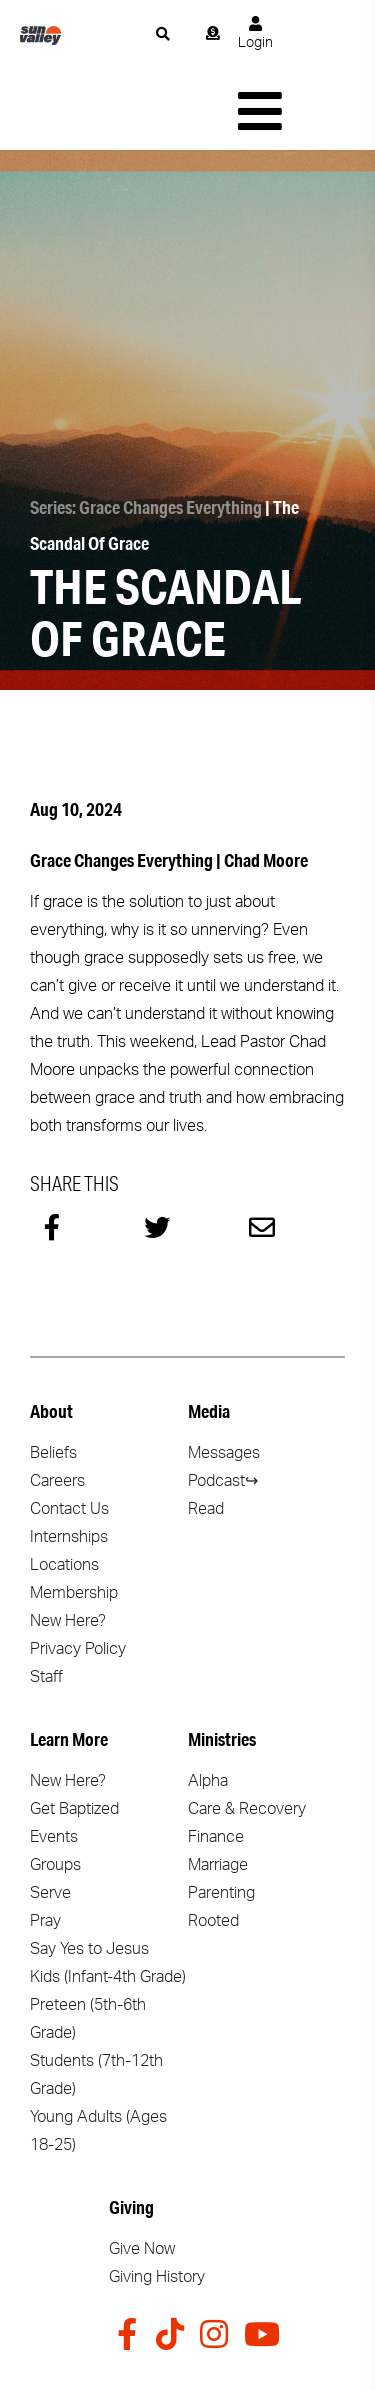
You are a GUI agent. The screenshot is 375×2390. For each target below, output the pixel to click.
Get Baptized (74, 1734)
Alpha (208, 1706)
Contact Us (69, 1434)
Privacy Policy (78, 1574)
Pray (45, 1846)
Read (206, 1434)
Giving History (157, 2202)
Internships (69, 1462)
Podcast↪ (223, 1406)
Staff (46, 1602)
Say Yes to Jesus (89, 1874)
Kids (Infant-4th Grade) (108, 1902)
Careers (57, 1406)
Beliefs (53, 1378)
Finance (216, 1762)
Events (54, 1762)
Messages (224, 1378)
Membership (74, 1518)
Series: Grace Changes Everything (146, 432)
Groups (55, 1790)
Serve (50, 1818)
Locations (64, 1490)
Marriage (218, 1790)
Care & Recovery (247, 1734)
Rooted (213, 1846)
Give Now (142, 2174)
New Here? (68, 1546)
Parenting (221, 1818)
